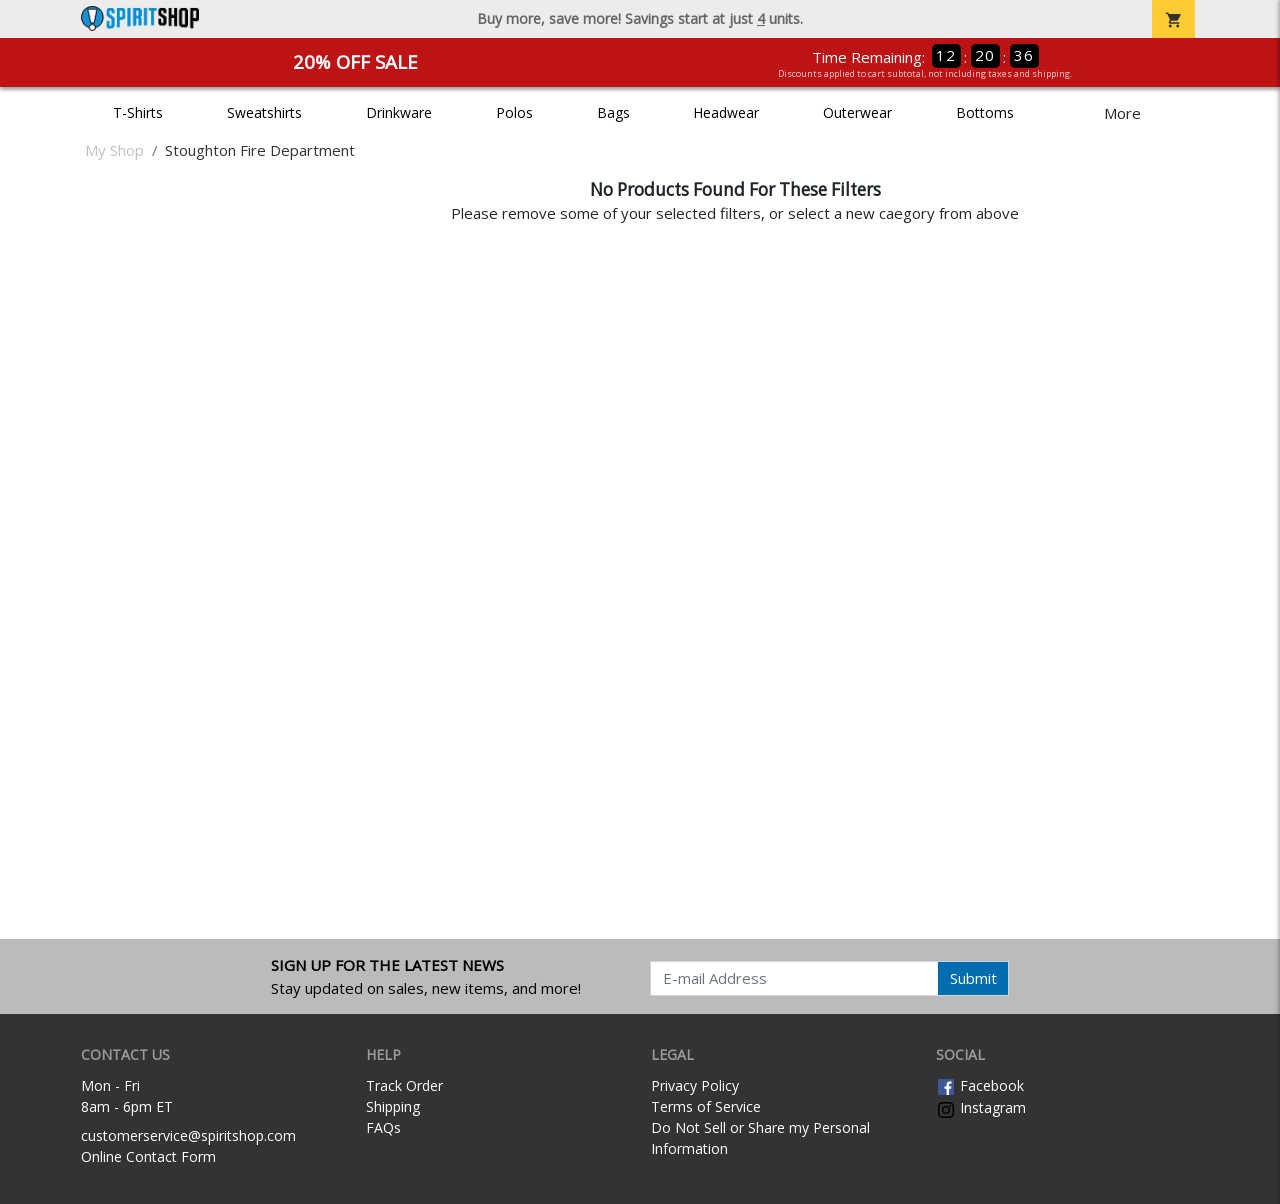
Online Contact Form (148, 1156)
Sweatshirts (264, 112)
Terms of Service (706, 1106)
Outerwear (857, 112)
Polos (514, 112)
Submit (973, 978)
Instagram (981, 1107)
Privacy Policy (695, 1085)
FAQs (383, 1127)
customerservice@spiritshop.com (188, 1135)
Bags (613, 112)
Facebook (980, 1085)
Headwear (726, 112)
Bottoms (985, 112)
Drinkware (399, 112)
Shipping (393, 1106)
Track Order (404, 1085)
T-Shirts (138, 112)
